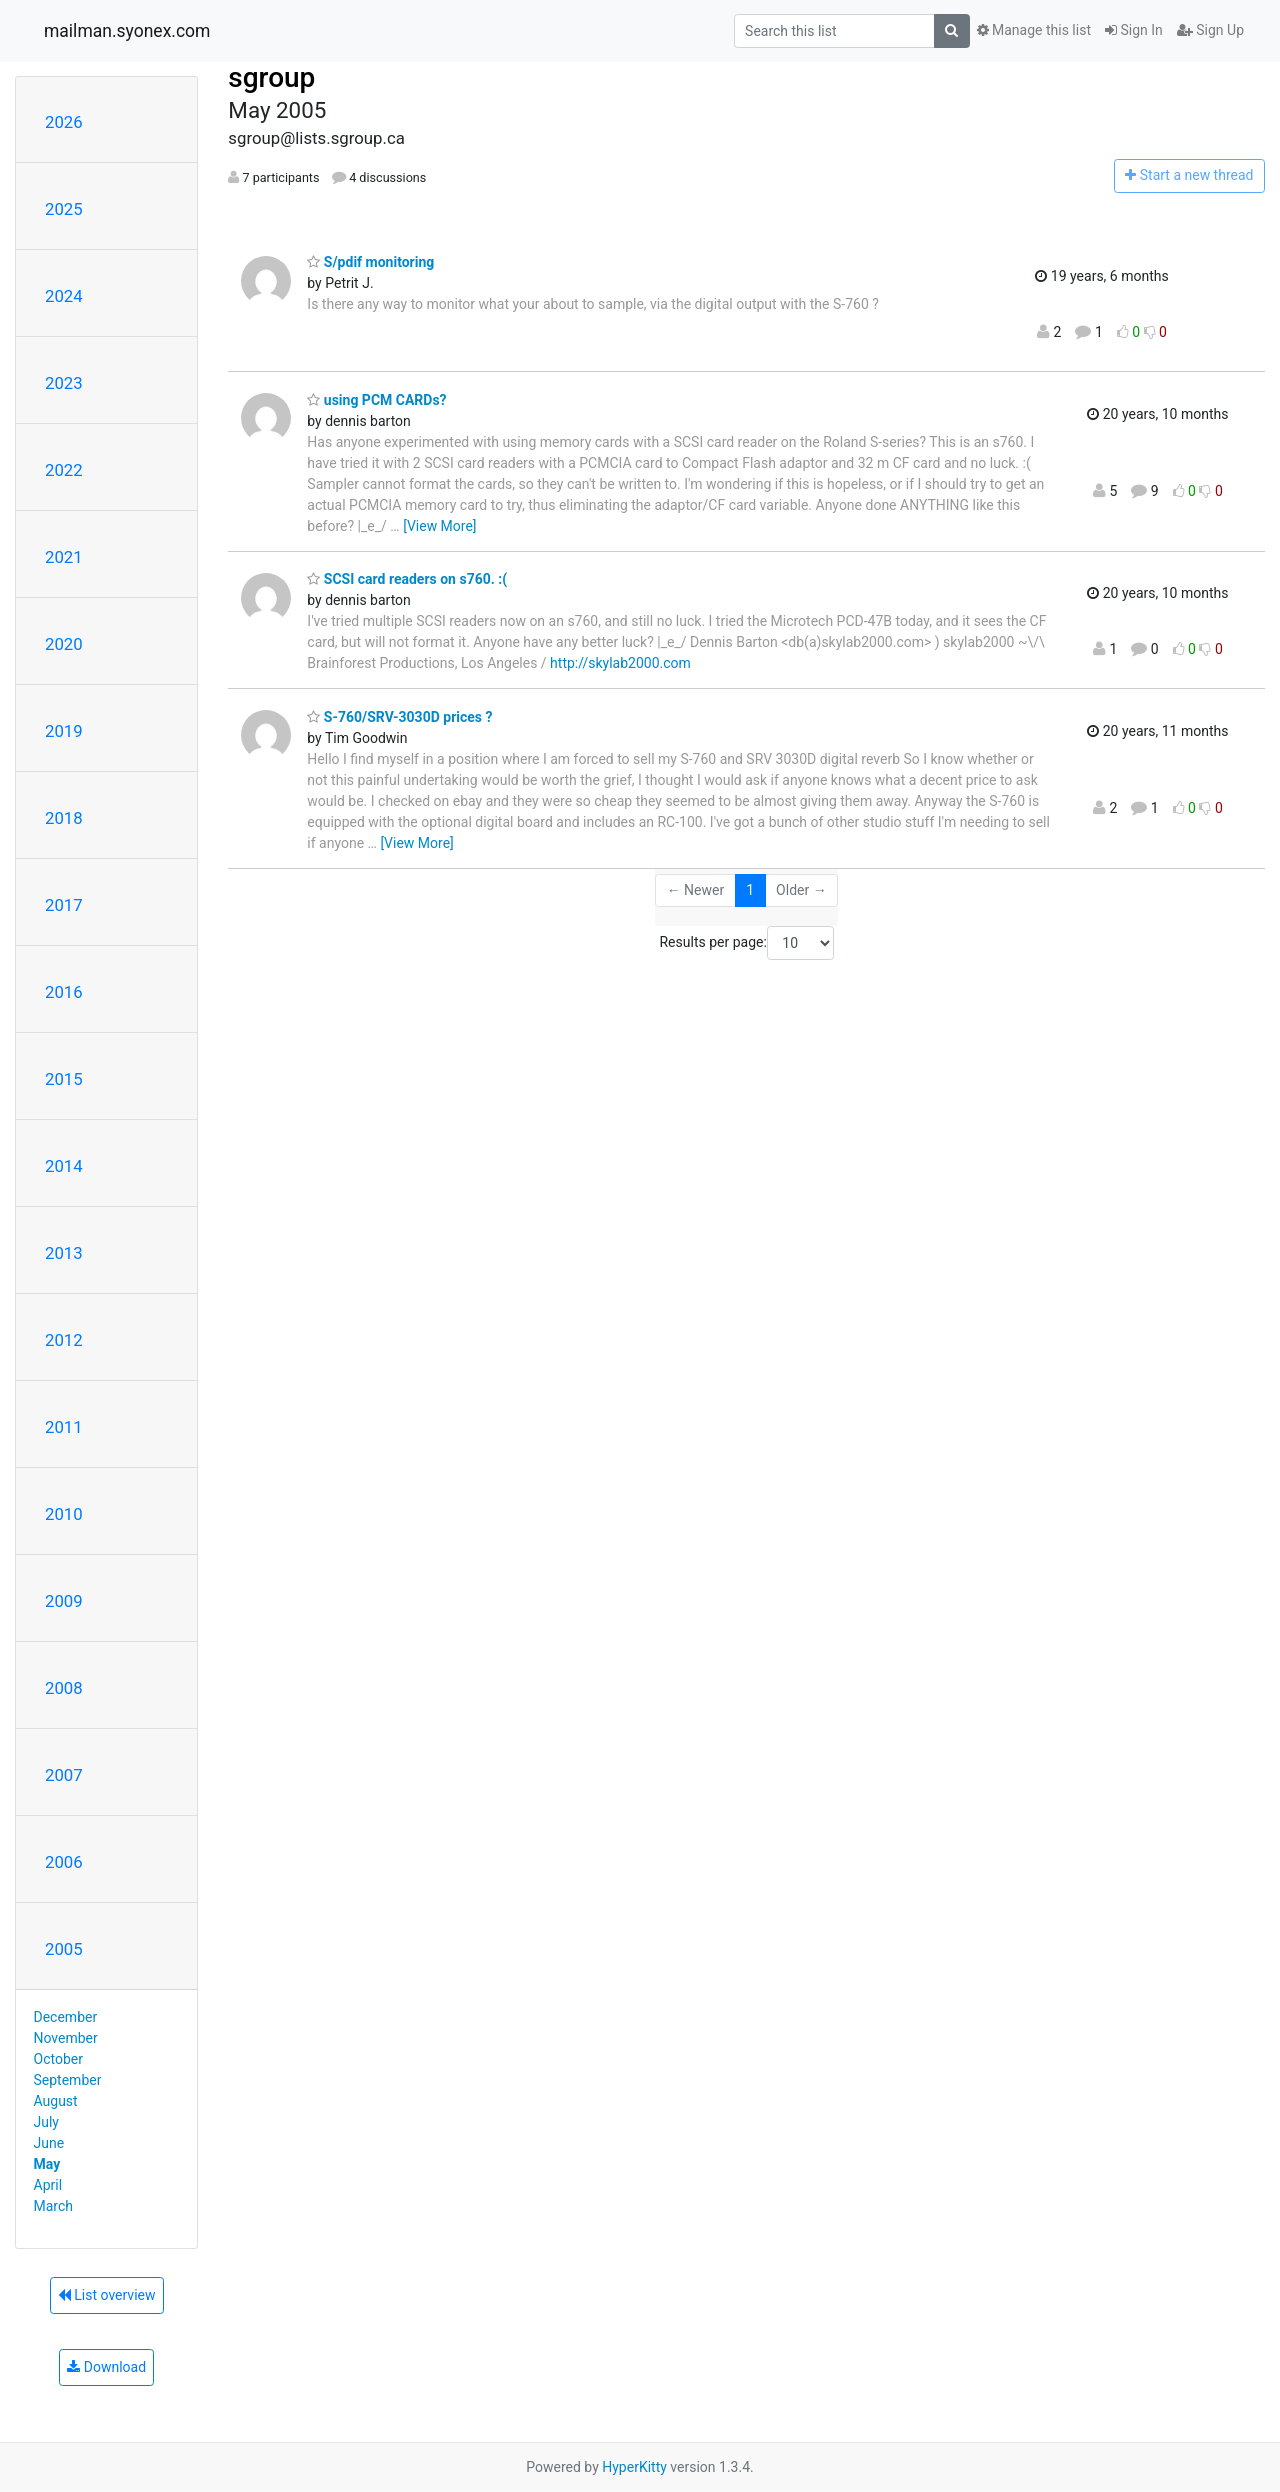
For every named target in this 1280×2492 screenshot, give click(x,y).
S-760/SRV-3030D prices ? (399, 717)
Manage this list (1034, 30)
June (49, 2143)
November (66, 2038)
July (46, 2122)
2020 (64, 644)
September (68, 2080)
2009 (64, 1601)
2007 (64, 1775)
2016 (64, 992)
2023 (64, 383)
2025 (64, 209)
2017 (64, 905)
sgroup (271, 77)
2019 (64, 731)
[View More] (439, 526)
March (54, 2206)
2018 (64, 818)
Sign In (1134, 30)
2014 (64, 1166)
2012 (64, 1340)
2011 (64, 1427)
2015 (64, 1079)
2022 (64, 470)
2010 (64, 1514)
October (58, 2059)
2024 (64, 296)
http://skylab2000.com (620, 663)
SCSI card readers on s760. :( (407, 579)
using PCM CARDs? (376, 400)
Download (106, 2367)
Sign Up (1210, 30)
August (56, 2101)
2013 (64, 1253)
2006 (64, 1862)
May (47, 2164)
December (66, 2017)
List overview (107, 2295)
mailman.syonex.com (127, 31)
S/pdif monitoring (370, 262)
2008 (64, 1688)
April (48, 2185)
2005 (64, 1949)
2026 (64, 122)
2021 (64, 557)
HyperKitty (634, 2467)
